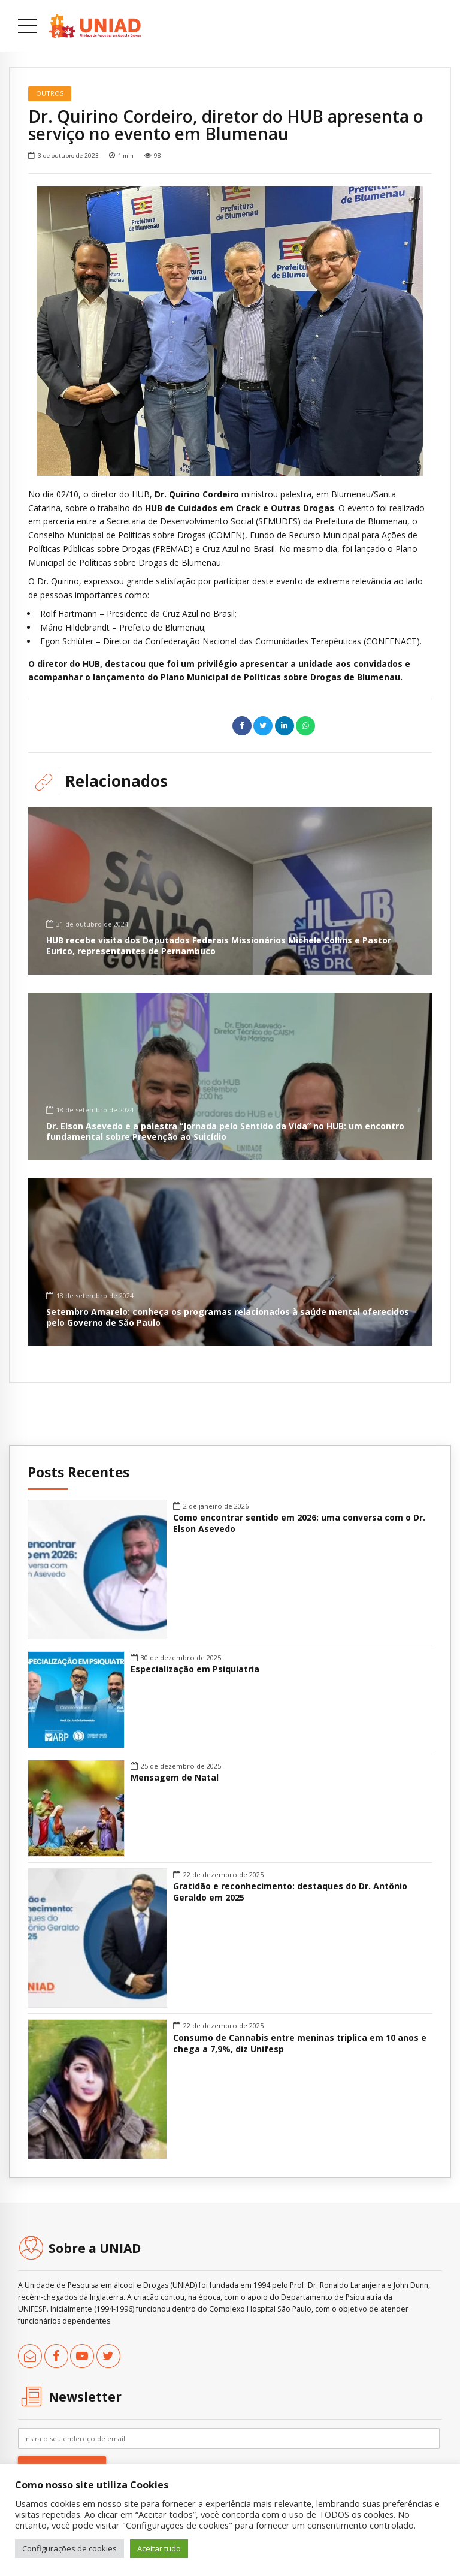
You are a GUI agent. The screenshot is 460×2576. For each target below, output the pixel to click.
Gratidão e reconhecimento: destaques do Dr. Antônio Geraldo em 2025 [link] (290, 1892)
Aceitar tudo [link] (159, 2548)
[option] (230, 331)
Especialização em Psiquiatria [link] (195, 1669)
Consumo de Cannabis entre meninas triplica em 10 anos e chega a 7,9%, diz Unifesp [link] (299, 2043)
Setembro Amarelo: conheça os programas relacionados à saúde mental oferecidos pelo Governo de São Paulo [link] (227, 1317)
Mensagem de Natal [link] (175, 1777)
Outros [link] (50, 93)
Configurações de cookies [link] (69, 2548)
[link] (95, 26)
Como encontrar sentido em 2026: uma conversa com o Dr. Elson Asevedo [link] (299, 1523)
